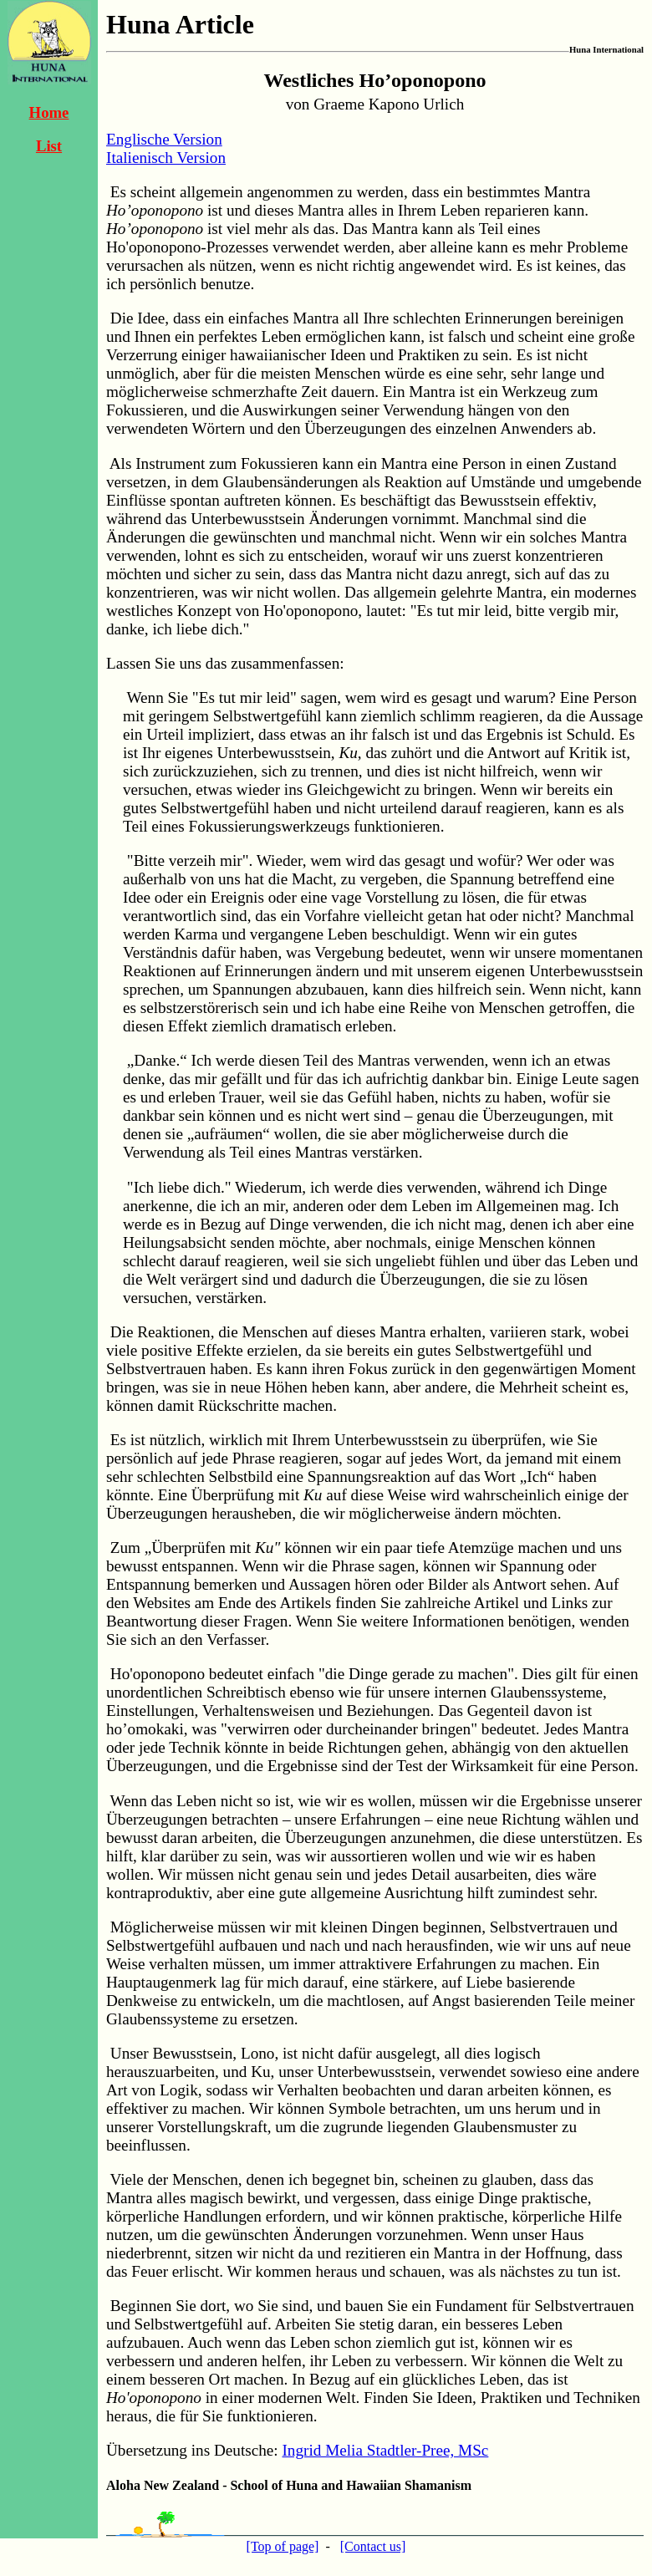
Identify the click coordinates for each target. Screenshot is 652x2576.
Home (49, 112)
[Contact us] (373, 2546)
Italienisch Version (166, 157)
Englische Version (164, 139)
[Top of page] (283, 2546)
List (49, 146)
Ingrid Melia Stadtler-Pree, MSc (385, 2450)
